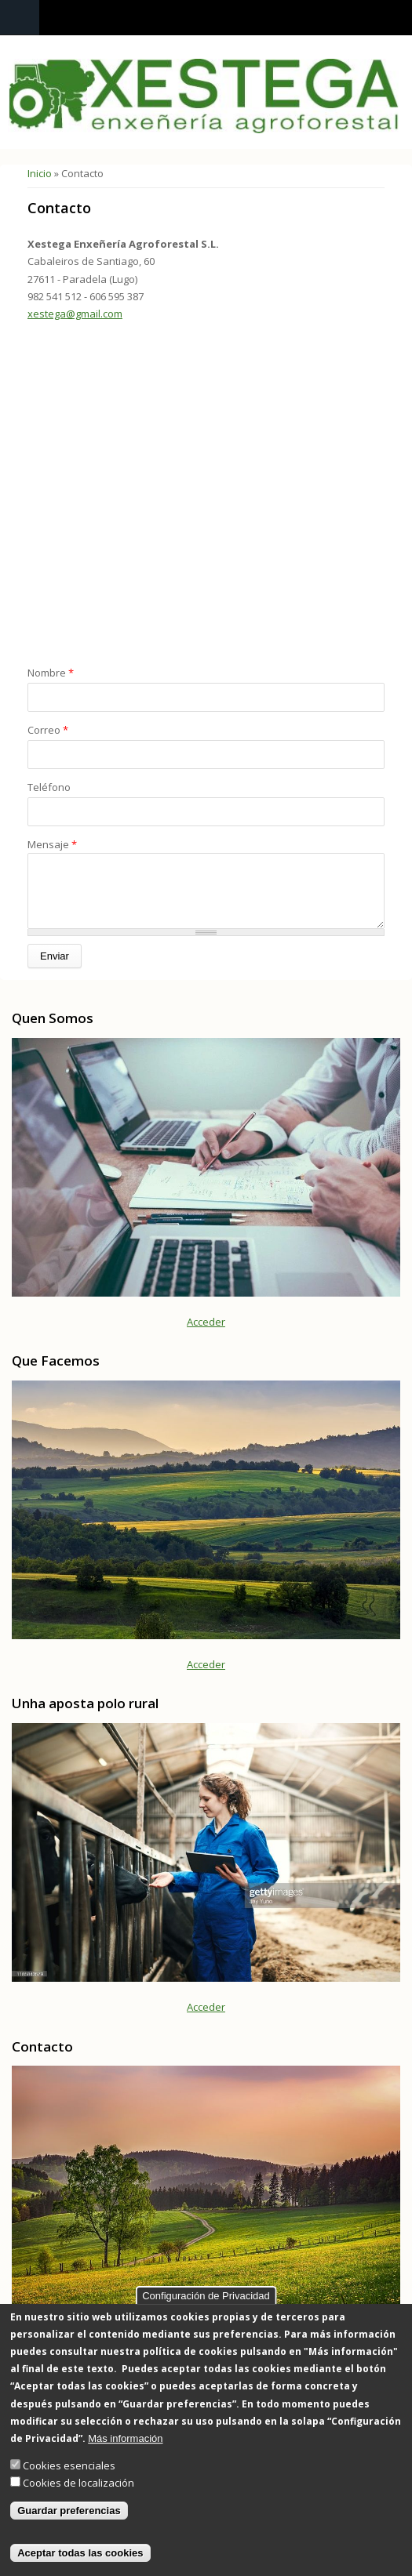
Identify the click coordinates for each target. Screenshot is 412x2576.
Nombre (50, 673)
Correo (47, 730)
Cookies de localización (78, 2483)
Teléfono (49, 787)
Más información (125, 2438)
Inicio (39, 173)
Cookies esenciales (69, 2465)
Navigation (19, 17)
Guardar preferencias (69, 2510)
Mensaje (52, 844)
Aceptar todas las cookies (80, 2553)
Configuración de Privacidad (206, 2296)
